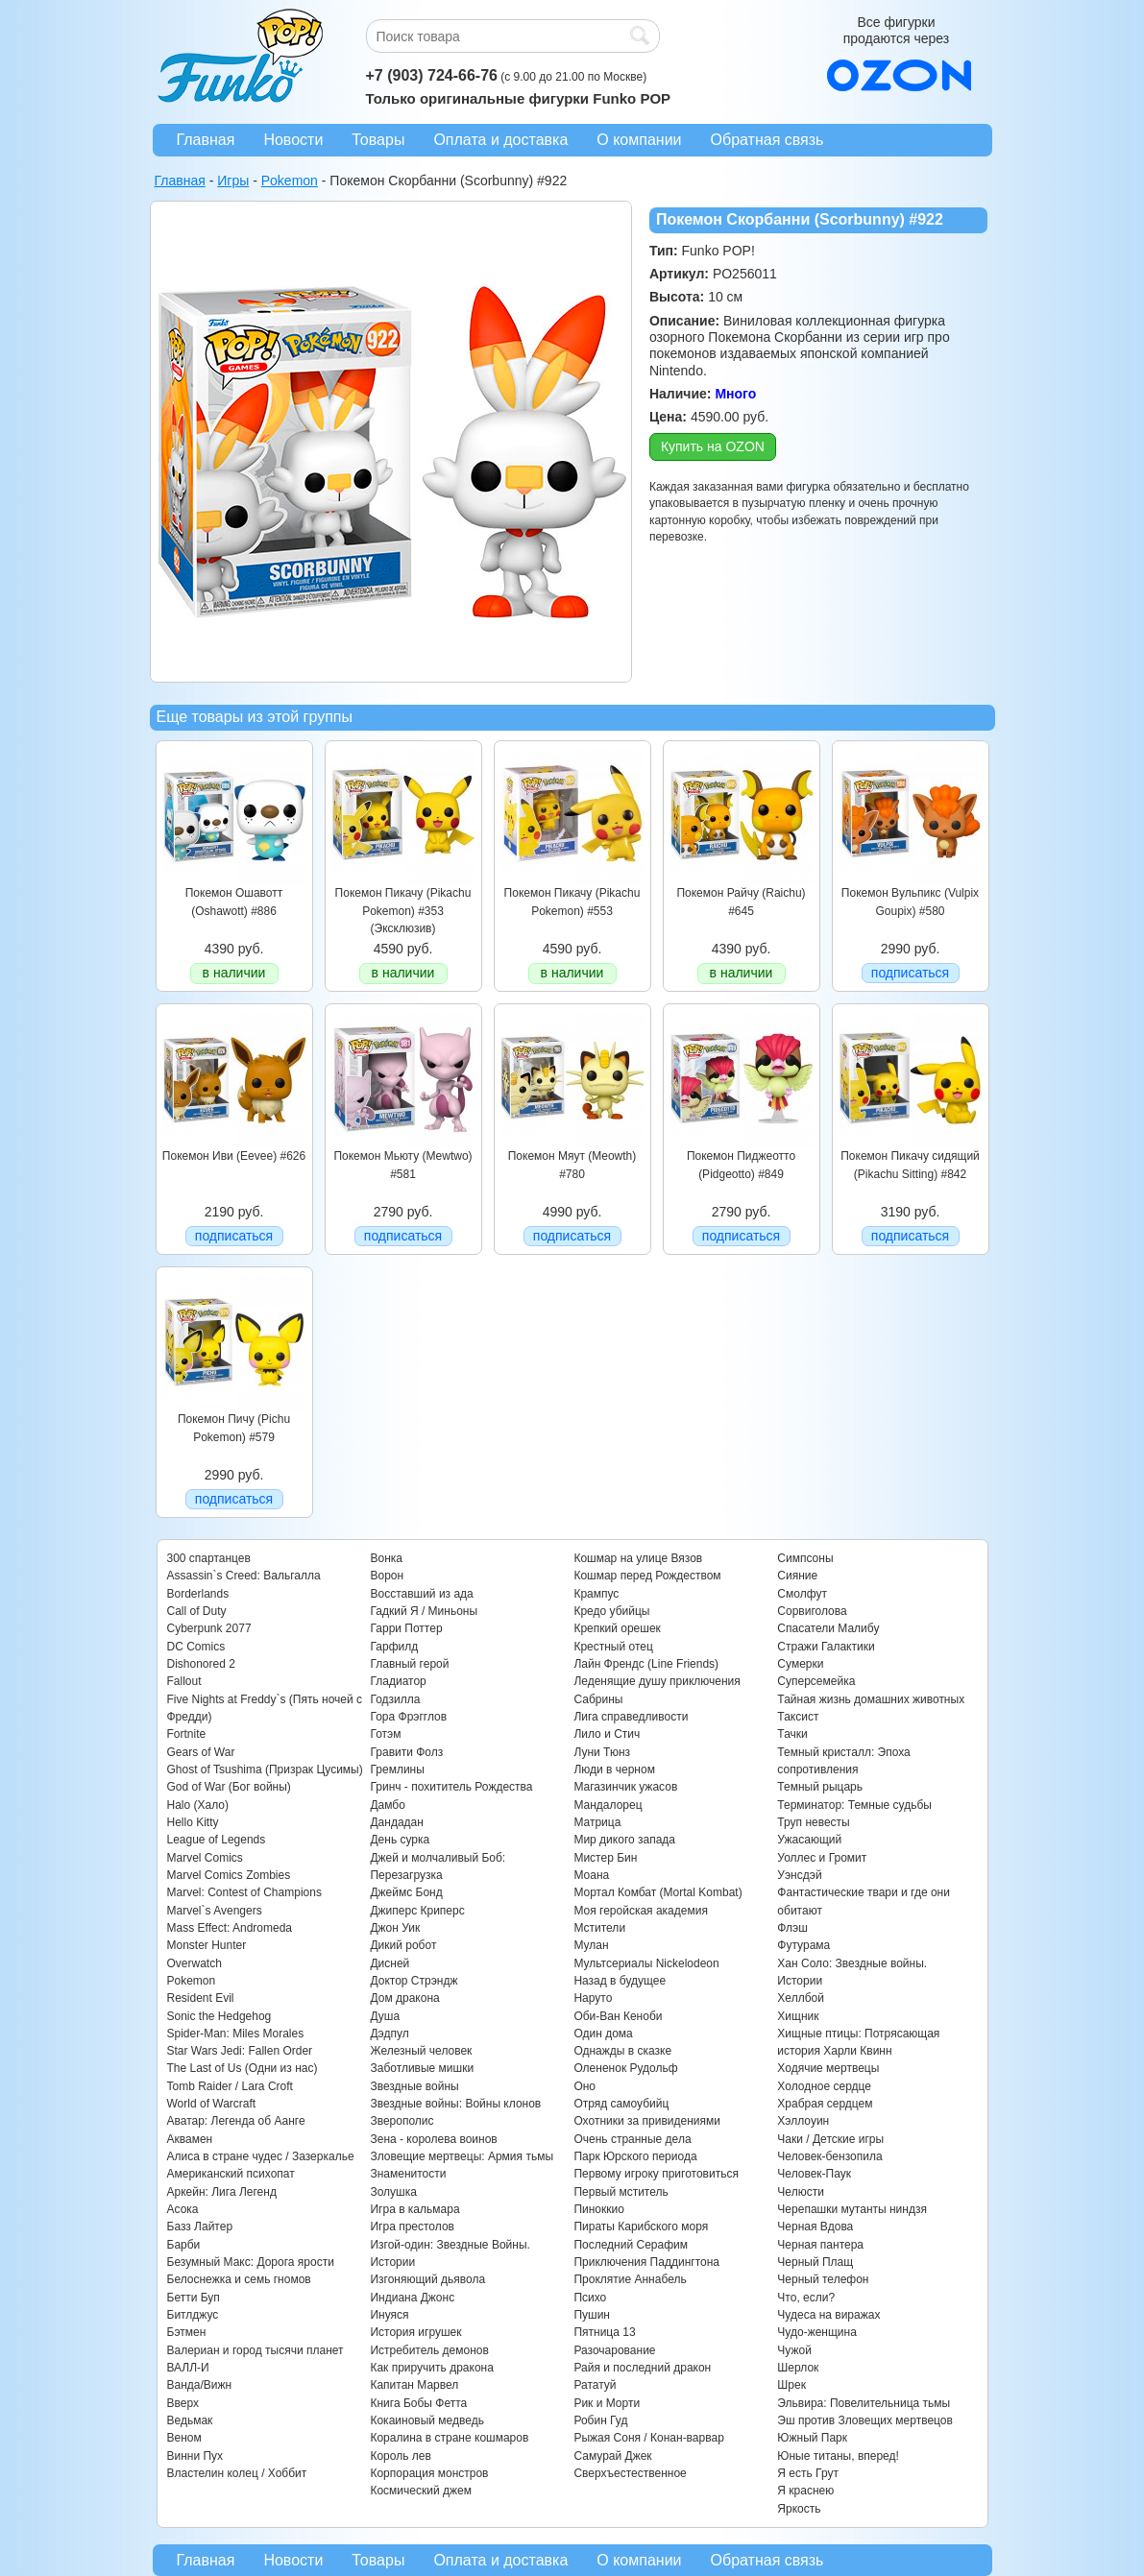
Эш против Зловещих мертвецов (865, 2420)
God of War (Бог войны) (229, 1787)
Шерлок (797, 2367)
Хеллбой (800, 1998)
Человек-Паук (814, 2173)
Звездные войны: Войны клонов (455, 2103)
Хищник (797, 2016)
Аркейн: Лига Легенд (222, 2192)
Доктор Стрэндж (413, 1980)
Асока (183, 2209)
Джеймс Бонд (406, 1892)
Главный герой (409, 1664)
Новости (293, 140)
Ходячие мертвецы (828, 2068)
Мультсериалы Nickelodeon (645, 1963)
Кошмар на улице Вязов (637, 1558)
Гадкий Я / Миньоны (423, 1611)
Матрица (597, 1822)
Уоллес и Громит (821, 1858)
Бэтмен (187, 2332)
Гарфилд (394, 1646)
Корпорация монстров (429, 2473)
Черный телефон (822, 2279)
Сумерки (800, 1664)
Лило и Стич (606, 1734)
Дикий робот (403, 1945)
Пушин (591, 2315)
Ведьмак (190, 2420)
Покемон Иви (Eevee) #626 (233, 1156)
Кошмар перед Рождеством (646, 1575)
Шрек (791, 2385)
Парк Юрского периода (634, 2156)
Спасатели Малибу (828, 1628)
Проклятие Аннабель (629, 2279)
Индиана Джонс (412, 2297)
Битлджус (193, 2315)
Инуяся (389, 2315)
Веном (184, 2437)
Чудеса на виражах (828, 2315)
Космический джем (421, 2490)
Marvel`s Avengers (214, 1910)
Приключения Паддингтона (646, 2262)
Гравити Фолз (406, 1752)
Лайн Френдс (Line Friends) (645, 1664)
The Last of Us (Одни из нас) (242, 2068)
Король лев (400, 2456)
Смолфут (802, 1594)
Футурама (803, 1945)
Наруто (592, 1998)
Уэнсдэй (799, 1875)
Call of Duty (197, 1611)
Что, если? (806, 2297)
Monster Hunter (207, 1945)
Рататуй (594, 2385)
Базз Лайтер (200, 2226)
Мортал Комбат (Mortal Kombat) (657, 1892)
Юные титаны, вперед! (838, 2456)
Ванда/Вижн (199, 2385)
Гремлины (397, 1769)
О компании (638, 140)
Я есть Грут (808, 2473)
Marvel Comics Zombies (229, 1875)
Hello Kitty (193, 1822)
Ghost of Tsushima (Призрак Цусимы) (265, 1769)
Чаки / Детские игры (830, 2139)
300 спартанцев (209, 1558)
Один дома (602, 2033)
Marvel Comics (205, 1858)
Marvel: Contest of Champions (244, 1892)
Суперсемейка (816, 1681)
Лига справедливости (630, 1716)
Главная (206, 140)
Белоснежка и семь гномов (239, 2279)
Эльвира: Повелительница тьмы (863, 2403)
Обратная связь (767, 140)
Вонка (386, 1558)
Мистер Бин (605, 1858)
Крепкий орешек (616, 1628)
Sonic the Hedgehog (219, 2016)
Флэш (792, 1928)
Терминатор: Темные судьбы (854, 1805)
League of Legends (216, 1839)
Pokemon (191, 1980)
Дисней (389, 1963)
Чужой (794, 2350)
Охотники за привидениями (646, 2121)
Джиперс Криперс (417, 1910)
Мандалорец (607, 1805)
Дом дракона (404, 1998)
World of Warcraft (211, 2103)
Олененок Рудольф (625, 2068)
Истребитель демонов (429, 2350)
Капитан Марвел (414, 2385)
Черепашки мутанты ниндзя (852, 2209)
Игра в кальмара (414, 2209)
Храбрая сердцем (824, 2103)
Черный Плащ (815, 2262)
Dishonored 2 (201, 1664)
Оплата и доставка (500, 140)
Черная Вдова (815, 2226)
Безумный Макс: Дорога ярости (250, 2262)
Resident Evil (200, 1998)
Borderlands (198, 1594)
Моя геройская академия (640, 1910)
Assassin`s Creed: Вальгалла (244, 1575)
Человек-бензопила (829, 2156)
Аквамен (190, 2139)
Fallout (184, 1681)
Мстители (599, 1928)
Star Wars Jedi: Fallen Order (240, 2051)
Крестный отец (612, 1646)
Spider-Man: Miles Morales (235, 2033)
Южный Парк (812, 2437)
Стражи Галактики (825, 1646)
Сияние (797, 1575)
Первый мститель (620, 2192)
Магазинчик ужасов (625, 1787)
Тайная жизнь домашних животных (870, 1699)
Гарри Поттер (406, 1628)
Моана (591, 1875)
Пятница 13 (604, 2332)
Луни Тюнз (601, 1752)
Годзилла (395, 1699)
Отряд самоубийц (621, 2103)
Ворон (386, 1575)
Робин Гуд (600, 2420)
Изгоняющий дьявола (427, 2279)
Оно (584, 2086)
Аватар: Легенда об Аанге (236, 2121)
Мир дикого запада (624, 1839)
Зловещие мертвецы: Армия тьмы (461, 2156)
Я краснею (805, 2490)
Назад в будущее (619, 1980)
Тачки (792, 1734)
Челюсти (800, 2192)
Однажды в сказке (622, 2051)
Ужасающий (809, 1839)
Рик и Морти (606, 2403)
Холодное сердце (824, 2086)
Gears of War (201, 1752)
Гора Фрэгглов (408, 1716)
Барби (184, 2244)
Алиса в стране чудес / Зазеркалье (260, 2156)
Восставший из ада (421, 1594)
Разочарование (614, 2350)
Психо (589, 2297)
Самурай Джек (612, 2456)
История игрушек (415, 2332)
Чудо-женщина (816, 2332)
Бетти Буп (193, 2297)
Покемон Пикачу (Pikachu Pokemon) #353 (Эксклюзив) (403, 910)
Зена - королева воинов (433, 2139)
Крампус (596, 1594)
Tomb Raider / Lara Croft (230, 2086)
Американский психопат (231, 2173)
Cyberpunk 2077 (209, 1628)
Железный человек (421, 2051)
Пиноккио (598, 2209)
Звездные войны (414, 2086)
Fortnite (187, 1734)
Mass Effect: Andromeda (230, 1928)
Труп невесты (813, 1822)
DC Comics (196, 1646)
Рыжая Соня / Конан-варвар (648, 2437)
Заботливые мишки (422, 2068)
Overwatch (194, 1963)
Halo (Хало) (198, 1805)
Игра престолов (412, 2226)
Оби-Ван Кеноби (617, 2016)
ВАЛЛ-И (188, 2367)
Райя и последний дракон (642, 2367)
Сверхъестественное (629, 2473)
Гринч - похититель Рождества (451, 1787)
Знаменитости (408, 2173)
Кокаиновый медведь (426, 2420)
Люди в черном (614, 1769)
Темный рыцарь (820, 1787)
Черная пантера (820, 2244)
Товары (378, 140)
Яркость (798, 2509)
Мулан (590, 1945)
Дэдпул (389, 2033)
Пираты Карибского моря (640, 2226)
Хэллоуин (803, 2121)
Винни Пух (195, 2456)
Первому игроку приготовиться (656, 2173)
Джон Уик (395, 1928)
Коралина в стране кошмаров (449, 2437)
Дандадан (396, 1822)
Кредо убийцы (611, 1611)
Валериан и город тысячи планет (255, 2350)
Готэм (385, 1734)
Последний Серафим (630, 2244)
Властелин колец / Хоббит (237, 2473)
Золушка (393, 2192)
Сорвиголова (811, 1611)
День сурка (399, 1839)
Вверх (183, 2403)
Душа (385, 2016)
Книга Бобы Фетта (418, 2403)
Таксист (797, 1716)
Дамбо (387, 1805)
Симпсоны (805, 1558)
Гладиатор (398, 1681)
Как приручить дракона (431, 2367)
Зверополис (401, 2121)
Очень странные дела (632, 2139)
